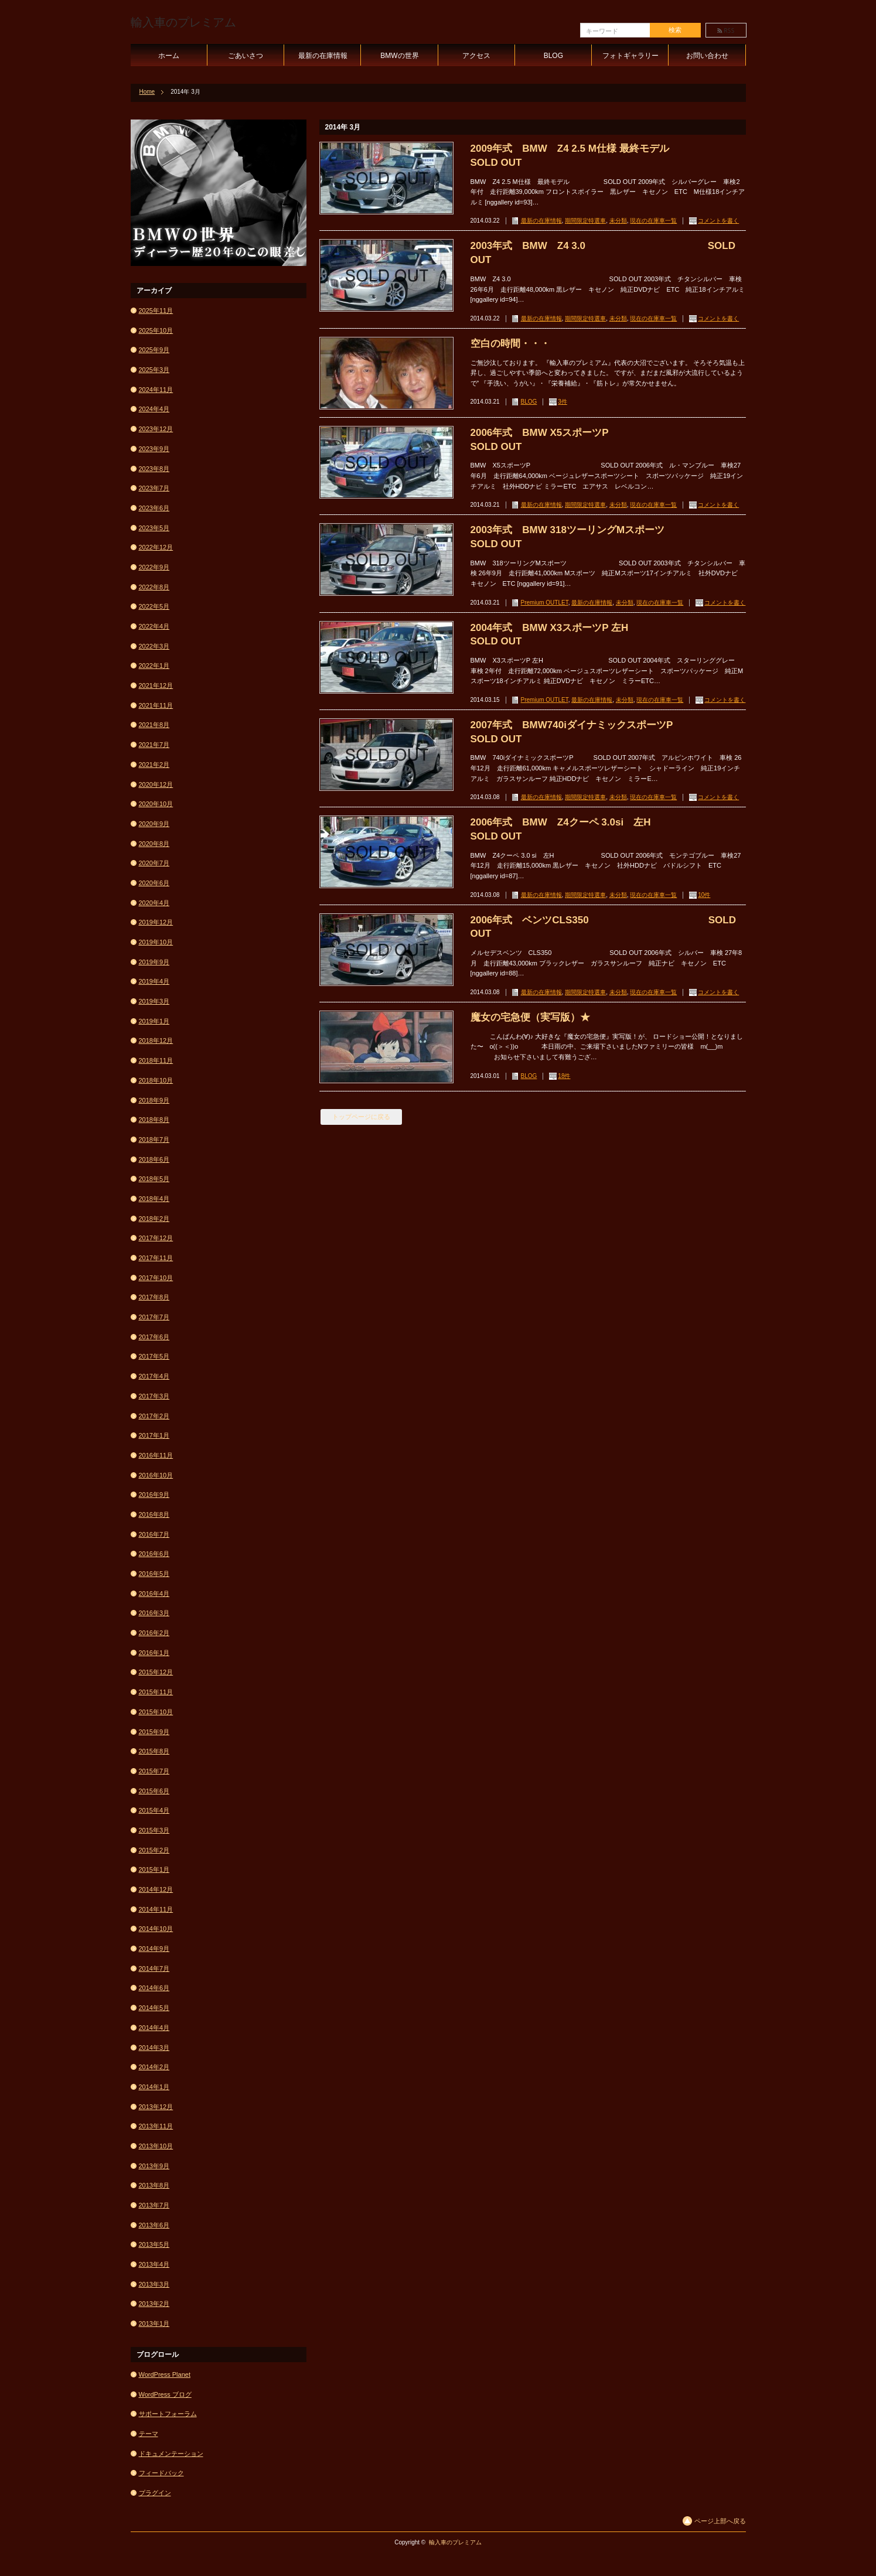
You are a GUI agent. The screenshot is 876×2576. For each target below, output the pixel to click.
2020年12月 (156, 784)
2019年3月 (154, 1001)
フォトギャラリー (630, 56)
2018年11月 (156, 1060)
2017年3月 (154, 1396)
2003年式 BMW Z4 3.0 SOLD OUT (603, 252)
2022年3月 (154, 646)
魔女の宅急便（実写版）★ (530, 1017)
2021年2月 (154, 764)
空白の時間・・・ (510, 343)
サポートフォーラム (168, 2413)
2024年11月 (156, 389)
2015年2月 (154, 1850)
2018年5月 (154, 1178)
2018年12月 (156, 1040)
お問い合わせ (707, 56)
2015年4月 (154, 1810)
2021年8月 (154, 724)
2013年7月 (154, 2205)
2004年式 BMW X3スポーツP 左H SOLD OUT (594, 634)
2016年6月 (154, 1553)
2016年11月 (156, 1455)
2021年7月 (154, 744)
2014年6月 (154, 1987)
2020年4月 (154, 902)
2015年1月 (154, 1869)
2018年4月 (154, 1198)
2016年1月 (154, 1652)
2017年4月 (154, 1376)
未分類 (618, 220)
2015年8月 (154, 1751)
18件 (564, 1076)
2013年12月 (156, 2106)
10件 (704, 895)
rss (726, 30)
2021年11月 (156, 705)
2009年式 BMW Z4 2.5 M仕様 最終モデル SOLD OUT (608, 155)
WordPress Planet (164, 2374)
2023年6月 (154, 507)
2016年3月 (154, 1612)
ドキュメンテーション (171, 2453)
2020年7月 (154, 862)
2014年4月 (154, 2027)
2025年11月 (156, 310)
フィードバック (161, 2472)
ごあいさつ (245, 56)
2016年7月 (154, 1534)
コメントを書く (718, 220)
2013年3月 (154, 2284)
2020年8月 (154, 843)
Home (147, 91)
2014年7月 (154, 1968)
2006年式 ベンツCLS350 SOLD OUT (603, 927)
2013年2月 (154, 2303)
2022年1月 (154, 665)
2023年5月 (154, 527)
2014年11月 (156, 1909)
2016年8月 (154, 1514)
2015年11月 (156, 1691)
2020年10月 (156, 803)
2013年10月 (156, 2145)
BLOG (553, 56)
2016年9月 (154, 1494)
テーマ (148, 2433)
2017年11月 (156, 1257)
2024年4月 (154, 408)
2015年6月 (154, 1790)
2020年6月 (154, 882)
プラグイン (155, 2492)
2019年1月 (154, 1021)
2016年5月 (154, 1573)
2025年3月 (154, 369)
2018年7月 (154, 1139)
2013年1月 (154, 2323)
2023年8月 (154, 468)
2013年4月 (154, 2264)
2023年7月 (154, 488)
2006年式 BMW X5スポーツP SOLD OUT (604, 439)
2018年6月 (154, 1159)
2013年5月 (154, 2244)
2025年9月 (154, 349)
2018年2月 (154, 1218)
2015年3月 (154, 1830)
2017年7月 (154, 1317)
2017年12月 (156, 1237)
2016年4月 (154, 1593)
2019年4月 (154, 981)
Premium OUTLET (544, 602)
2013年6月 (154, 2225)
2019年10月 (156, 942)
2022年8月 (154, 587)
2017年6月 (154, 1336)
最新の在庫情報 (322, 56)
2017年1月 (154, 1435)
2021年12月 (156, 685)
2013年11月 (156, 2126)
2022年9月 (154, 567)
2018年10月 (156, 1080)
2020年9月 (154, 823)
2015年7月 (154, 1771)
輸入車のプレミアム (183, 22)
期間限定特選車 (585, 220)
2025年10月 (156, 330)
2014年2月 (154, 2066)
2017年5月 (154, 1356)
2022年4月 (154, 626)
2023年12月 (156, 428)
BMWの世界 (399, 56)
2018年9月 (154, 1100)
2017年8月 (154, 1297)
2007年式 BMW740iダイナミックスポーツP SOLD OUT (608, 732)
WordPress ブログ (165, 2394)
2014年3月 (154, 2047)
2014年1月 (154, 2086)
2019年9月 (154, 961)
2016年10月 (156, 1475)
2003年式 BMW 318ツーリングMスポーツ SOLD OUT (608, 537)
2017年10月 (156, 1277)
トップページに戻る (361, 1116)
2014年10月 (156, 1928)
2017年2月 (154, 1416)
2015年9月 (154, 1731)
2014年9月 (154, 1948)
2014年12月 (156, 1889)
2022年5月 (154, 606)
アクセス (476, 56)
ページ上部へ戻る (720, 2520)
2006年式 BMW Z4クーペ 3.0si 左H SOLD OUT (608, 829)
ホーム (168, 56)
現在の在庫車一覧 (653, 220)
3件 (562, 401)
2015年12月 (156, 1672)
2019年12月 (156, 922)
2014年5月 (154, 2007)
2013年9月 (154, 2165)
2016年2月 (154, 1632)
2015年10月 (156, 1711)
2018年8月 (154, 1119)
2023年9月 (154, 448)
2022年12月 (156, 547)
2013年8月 (154, 2185)
